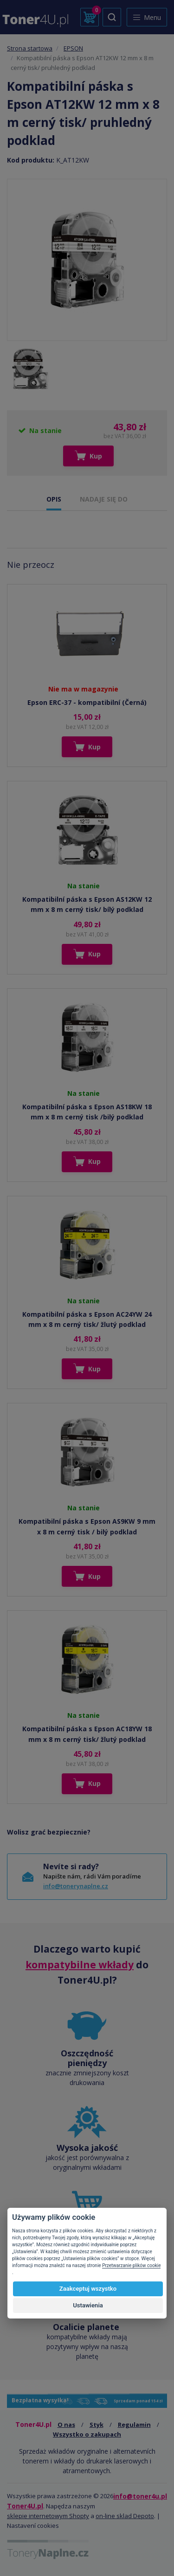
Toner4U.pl (25, 2505)
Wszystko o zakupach (87, 2434)
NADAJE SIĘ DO (104, 499)
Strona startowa (29, 48)
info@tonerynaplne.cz (75, 1886)
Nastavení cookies (33, 2525)
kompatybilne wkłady (80, 1964)
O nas (66, 2424)
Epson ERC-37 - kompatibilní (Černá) (87, 702)
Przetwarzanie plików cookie (131, 2265)
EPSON (73, 48)
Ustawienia (88, 2305)
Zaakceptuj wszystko (87, 2288)
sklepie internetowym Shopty (48, 2516)
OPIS (53, 499)
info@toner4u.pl (140, 2496)
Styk (96, 2424)
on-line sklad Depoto (125, 2516)
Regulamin (134, 2424)
